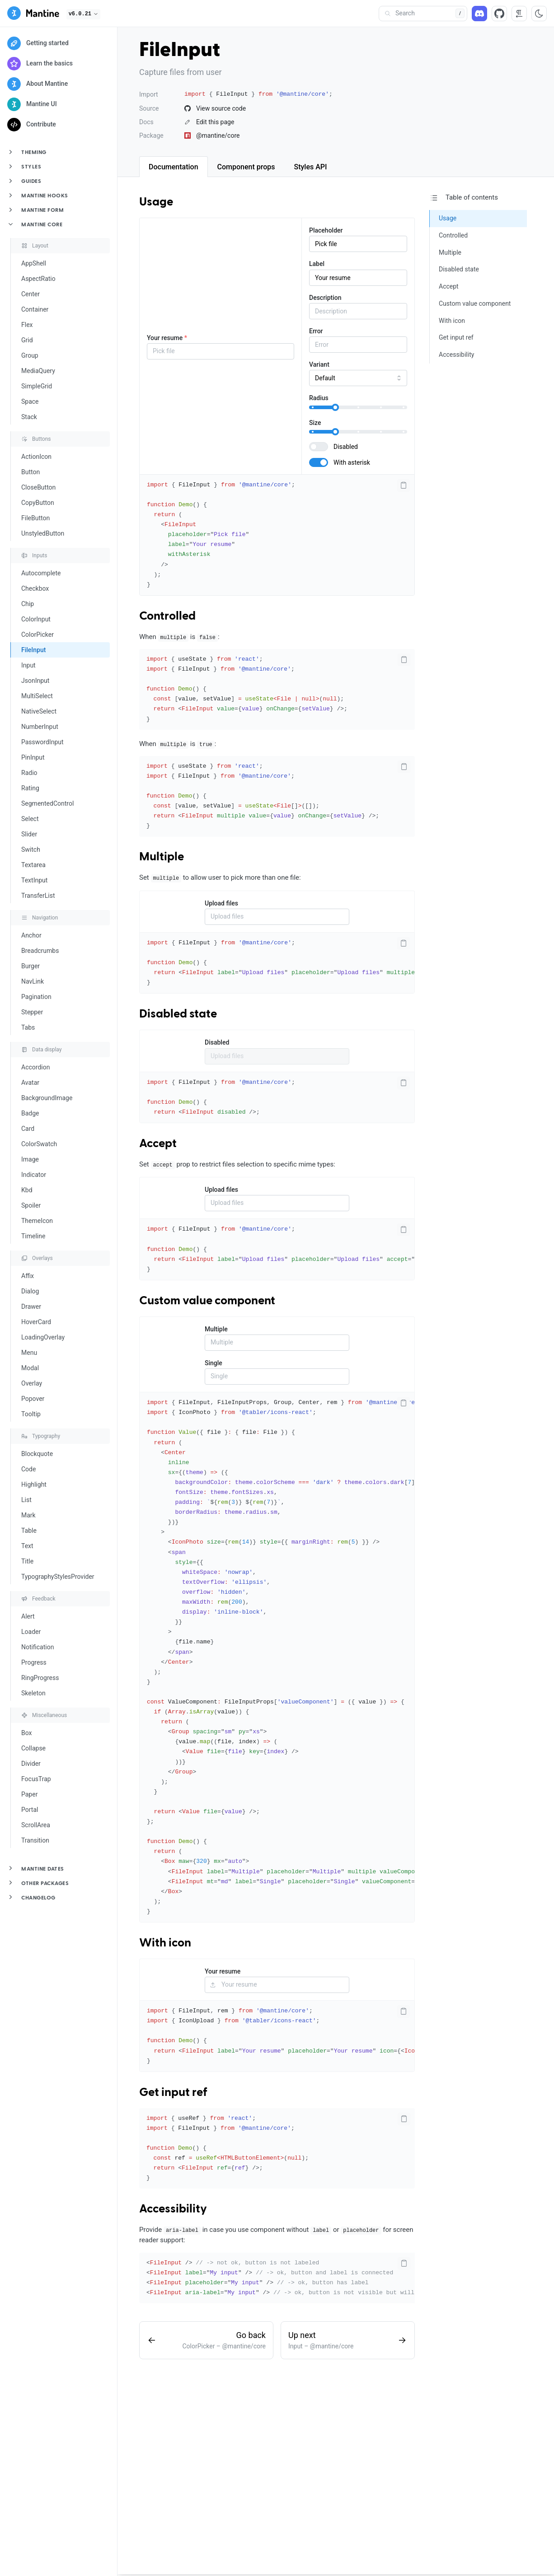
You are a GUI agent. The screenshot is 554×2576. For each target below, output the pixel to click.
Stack (29, 416)
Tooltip (31, 1414)
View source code (215, 108)
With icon (165, 1943)
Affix (27, 1275)
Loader (31, 1631)
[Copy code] (403, 485)
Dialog (30, 1291)
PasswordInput (42, 742)
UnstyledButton (42, 533)
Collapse (33, 1748)
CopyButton (37, 502)
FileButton (35, 518)
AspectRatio (38, 278)
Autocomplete (41, 573)
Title (27, 1561)
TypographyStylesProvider (57, 1576)
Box (26, 1732)
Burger (30, 966)
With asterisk (351, 462)
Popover (32, 1398)
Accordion (35, 1067)
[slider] (335, 407)
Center (30, 294)
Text (27, 1545)
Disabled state (178, 1014)
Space (30, 401)
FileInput (33, 649)
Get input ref (173, 2093)
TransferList (38, 895)
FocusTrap (36, 1779)
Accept (158, 1144)
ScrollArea (35, 1825)
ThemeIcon (37, 1220)
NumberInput (39, 726)
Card (27, 1128)
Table (29, 1530)
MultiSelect (37, 696)
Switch (30, 849)
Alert (28, 1616)
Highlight (34, 1484)
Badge (30, 1113)
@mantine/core (211, 135)
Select (29, 818)
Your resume (167, 337)
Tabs (28, 1027)
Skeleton (33, 1693)
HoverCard (36, 1321)
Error (316, 331)
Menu (29, 1352)
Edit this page (209, 122)
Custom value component (207, 1301)
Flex (27, 324)
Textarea (33, 864)
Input (28, 665)
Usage (156, 202)
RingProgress (40, 1677)
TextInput (34, 880)
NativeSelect (38, 711)
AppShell (33, 263)
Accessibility (173, 2209)
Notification (37, 1647)
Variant (319, 364)
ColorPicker (37, 634)
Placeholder (326, 230)
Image (30, 1159)
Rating (30, 788)
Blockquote (37, 1453)
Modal (30, 1368)
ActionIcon (36, 456)
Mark (28, 1515)
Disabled (345, 446)
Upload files (221, 903)
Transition (35, 1840)
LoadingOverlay (43, 1337)
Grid (27, 340)
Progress (34, 1662)
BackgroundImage (46, 1097)
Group (29, 355)
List (26, 1499)
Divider (31, 1763)
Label (316, 263)
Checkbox (35, 588)
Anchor (31, 935)
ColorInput (36, 619)
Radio (29, 772)
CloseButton (38, 487)
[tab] (173, 166)
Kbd (27, 1190)
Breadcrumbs (40, 950)
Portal (29, 1809)
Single (213, 1363)
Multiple (161, 857)
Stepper (32, 1012)
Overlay (31, 1383)
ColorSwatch (39, 1144)
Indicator (33, 1174)
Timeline (33, 1236)
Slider (29, 834)
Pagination (36, 996)
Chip (27, 603)
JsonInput (35, 680)
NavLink (32, 981)
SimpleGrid (36, 386)
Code (28, 1469)
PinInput (33, 757)
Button (30, 472)
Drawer (31, 1306)
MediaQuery (38, 370)
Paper (29, 1794)
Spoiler (31, 1205)
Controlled (167, 616)
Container (34, 309)
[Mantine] (33, 14)
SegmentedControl (47, 803)
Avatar (30, 1082)
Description (325, 297)
